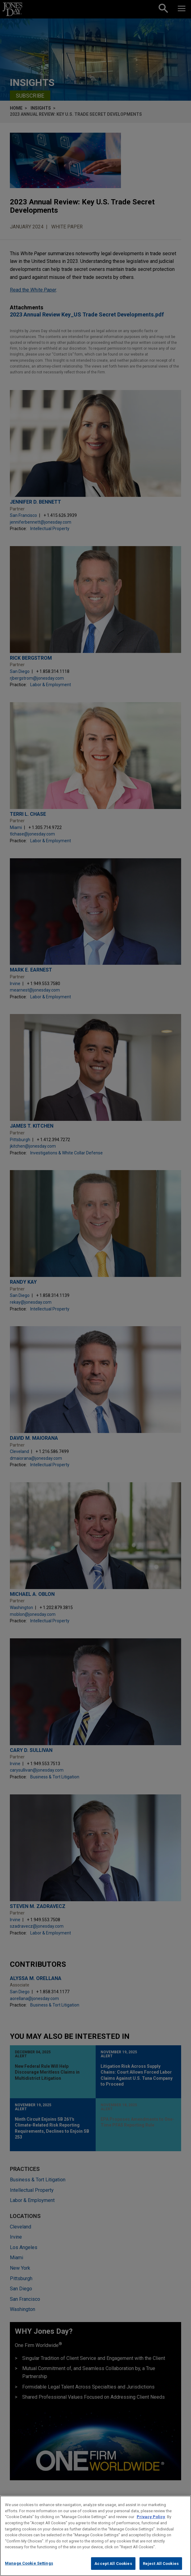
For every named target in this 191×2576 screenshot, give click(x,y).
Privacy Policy (151, 2522)
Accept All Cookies (113, 2568)
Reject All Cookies (161, 2568)
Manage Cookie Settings (29, 2568)
